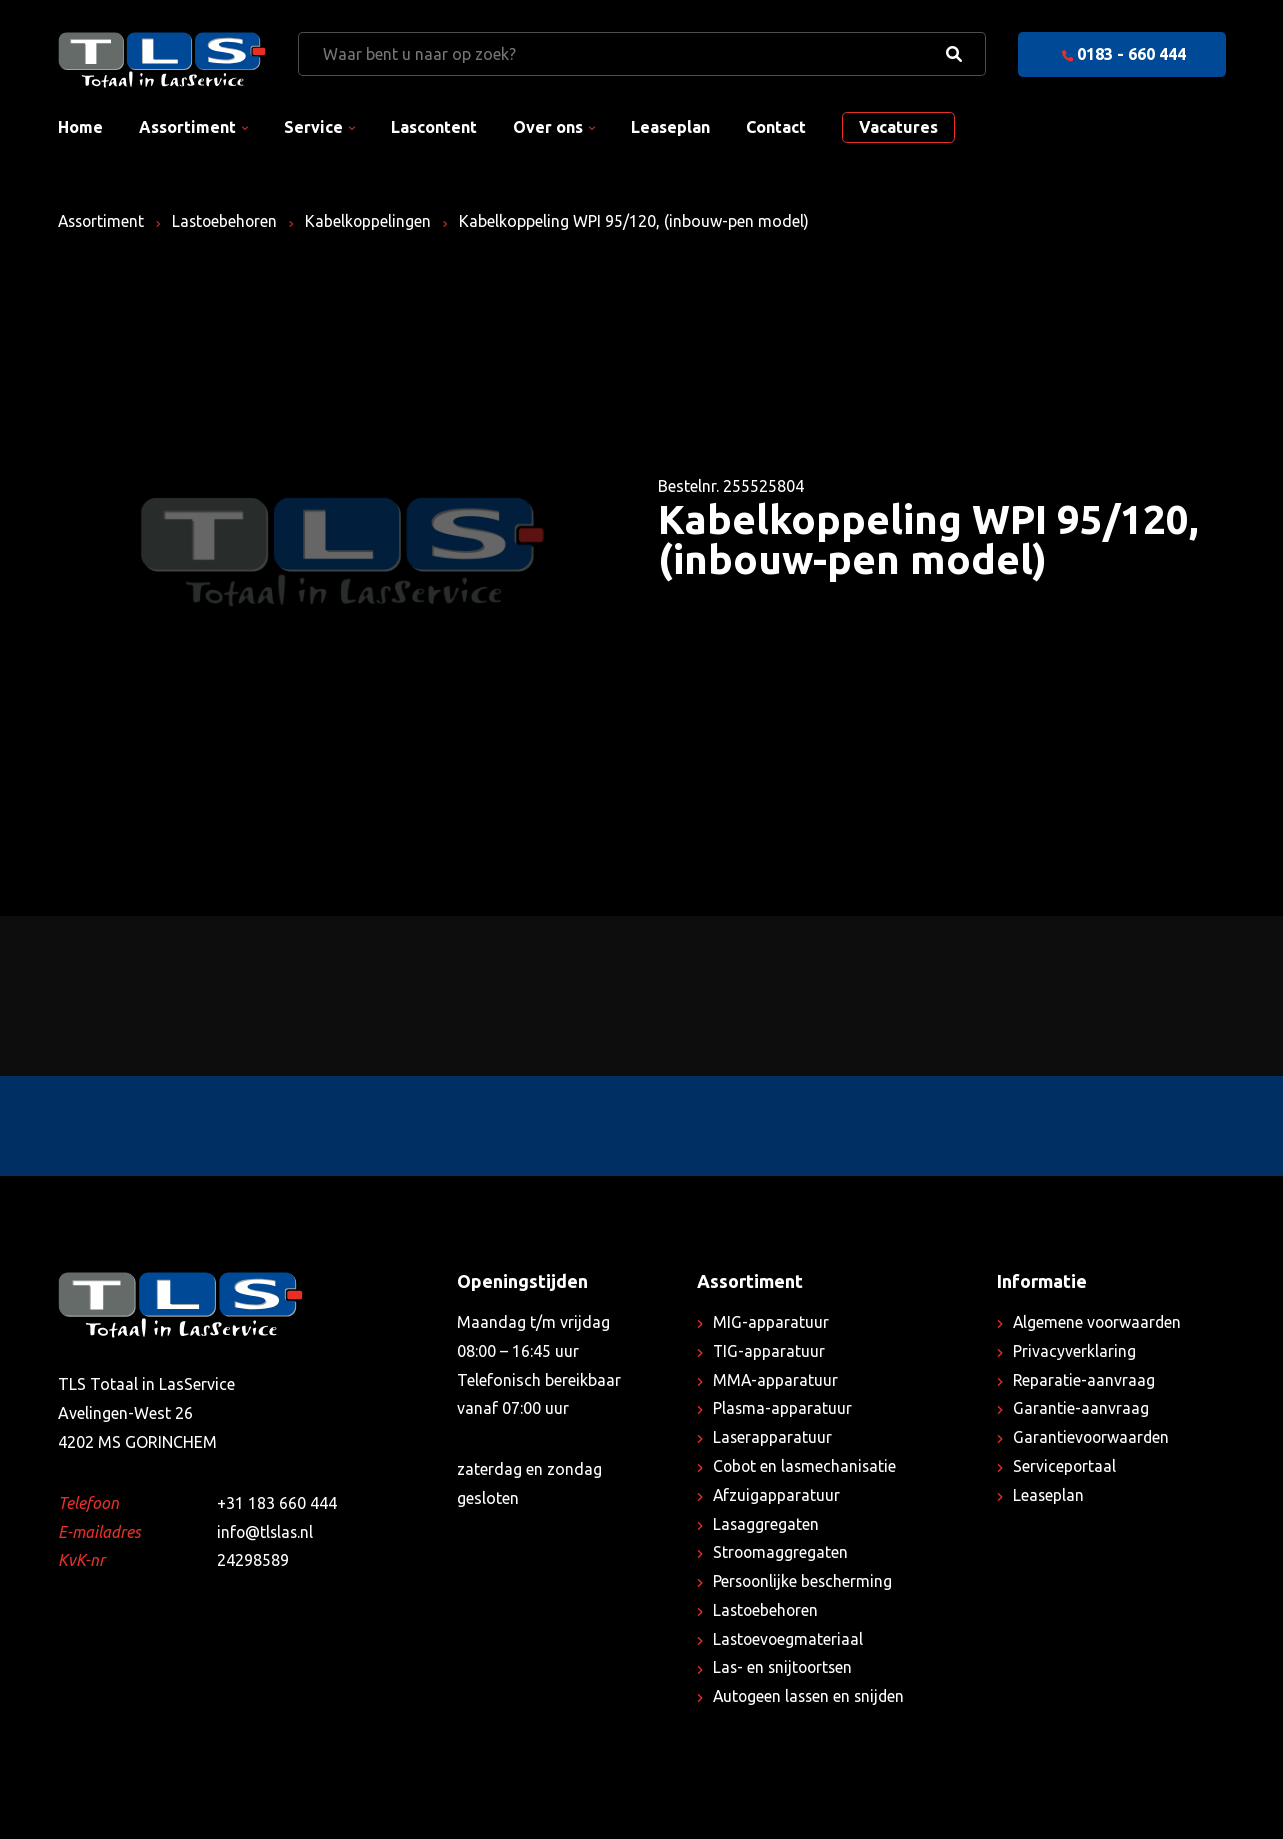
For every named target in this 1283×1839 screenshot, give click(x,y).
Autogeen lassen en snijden (811, 1696)
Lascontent (434, 127)
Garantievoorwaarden (1092, 1437)
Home (80, 127)
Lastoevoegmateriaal (789, 1639)
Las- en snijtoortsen (785, 1667)
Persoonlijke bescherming (804, 1581)
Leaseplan (670, 127)
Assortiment (187, 127)
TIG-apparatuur (769, 1351)
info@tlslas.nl (266, 1532)
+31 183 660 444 (277, 1503)
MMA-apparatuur (776, 1380)
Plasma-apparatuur (783, 1408)
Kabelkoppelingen (375, 221)
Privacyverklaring (1074, 1351)
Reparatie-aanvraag (1084, 1380)
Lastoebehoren (230, 221)
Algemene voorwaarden (1099, 1322)
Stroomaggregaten (781, 1552)
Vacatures (898, 127)
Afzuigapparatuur (777, 1495)
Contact (776, 127)
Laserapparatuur (773, 1437)
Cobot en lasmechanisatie (806, 1466)
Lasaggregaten (766, 1524)
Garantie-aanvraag (1081, 1408)
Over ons (548, 127)
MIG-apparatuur (771, 1322)
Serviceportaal (1065, 1466)
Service (313, 127)
